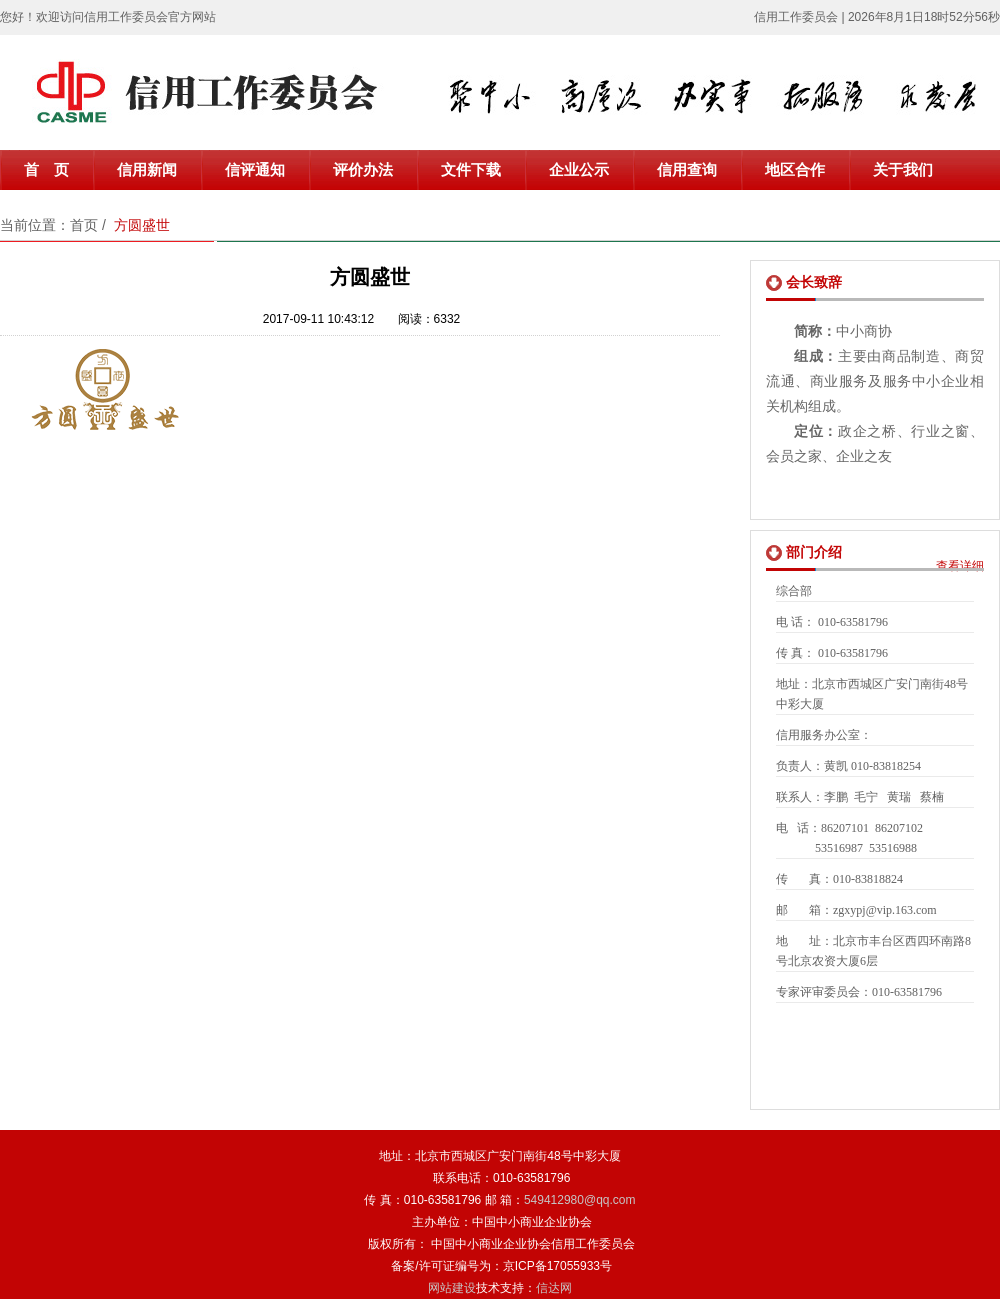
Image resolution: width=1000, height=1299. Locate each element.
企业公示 (579, 170)
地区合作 (795, 170)
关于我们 (903, 170)
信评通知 (255, 170)
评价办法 (363, 170)
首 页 (46, 170)
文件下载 (471, 170)
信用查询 (687, 170)
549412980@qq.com (580, 1200)
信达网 (554, 1288)
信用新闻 (147, 170)
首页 (84, 225)
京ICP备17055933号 (557, 1266)
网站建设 (452, 1288)
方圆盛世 (142, 225)
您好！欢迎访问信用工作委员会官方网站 (108, 17)
